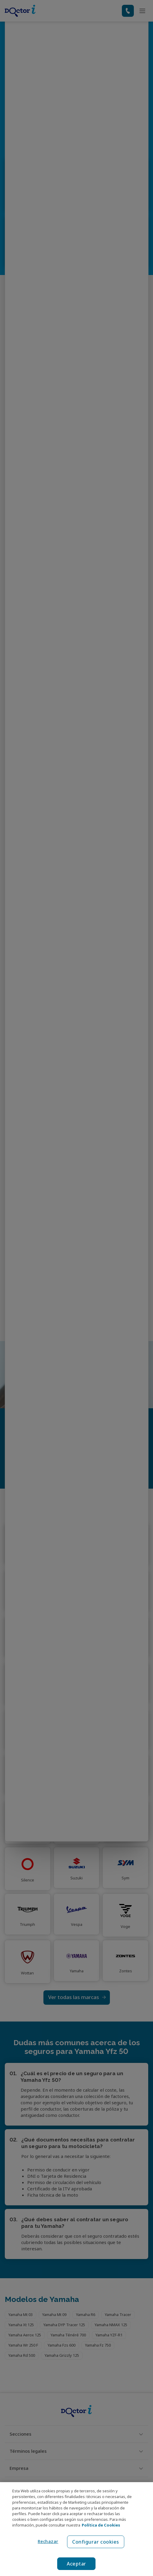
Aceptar (76, 2563)
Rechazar (47, 2541)
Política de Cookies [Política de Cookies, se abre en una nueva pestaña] (101, 2525)
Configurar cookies (96, 2542)
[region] (76, 2529)
